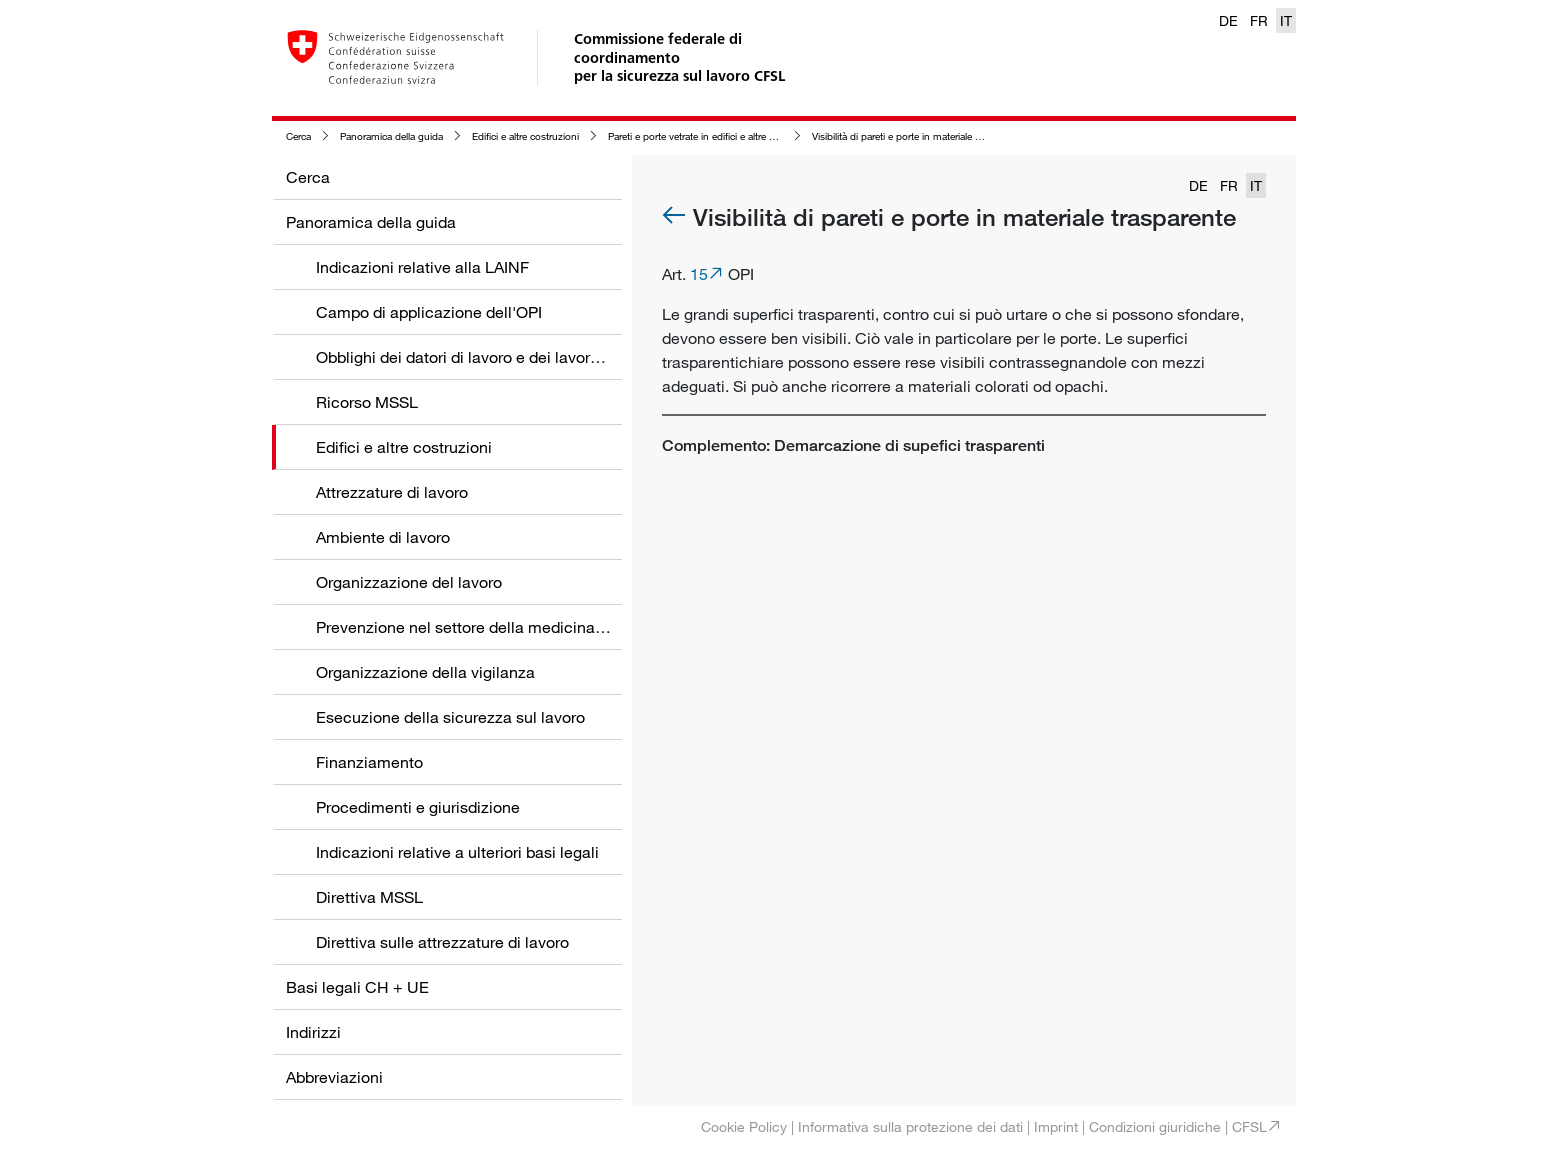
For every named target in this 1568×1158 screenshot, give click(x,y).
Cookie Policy (744, 1126)
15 (699, 274)
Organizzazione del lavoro (409, 582)
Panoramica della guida (391, 136)
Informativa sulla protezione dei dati (910, 1126)
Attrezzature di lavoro (392, 492)
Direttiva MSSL (369, 897)
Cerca (298, 136)
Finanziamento (369, 762)
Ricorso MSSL (367, 402)
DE (1228, 20)
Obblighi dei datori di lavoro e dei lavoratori (469, 357)
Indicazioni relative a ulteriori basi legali (457, 852)
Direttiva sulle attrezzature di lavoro (442, 942)
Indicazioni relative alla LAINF (422, 267)
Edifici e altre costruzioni (525, 136)
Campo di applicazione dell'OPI (429, 312)
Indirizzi (313, 1032)
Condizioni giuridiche (1155, 1126)
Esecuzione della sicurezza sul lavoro (450, 717)
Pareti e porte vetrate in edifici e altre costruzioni (713, 136)
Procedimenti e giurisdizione (418, 807)
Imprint (1056, 1126)
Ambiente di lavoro (383, 537)
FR (1259, 20)
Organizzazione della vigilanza (425, 672)
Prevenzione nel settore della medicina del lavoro (492, 627)
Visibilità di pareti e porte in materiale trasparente (918, 136)
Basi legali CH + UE (357, 987)
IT (1286, 20)
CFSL (1249, 1126)
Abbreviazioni (334, 1077)
